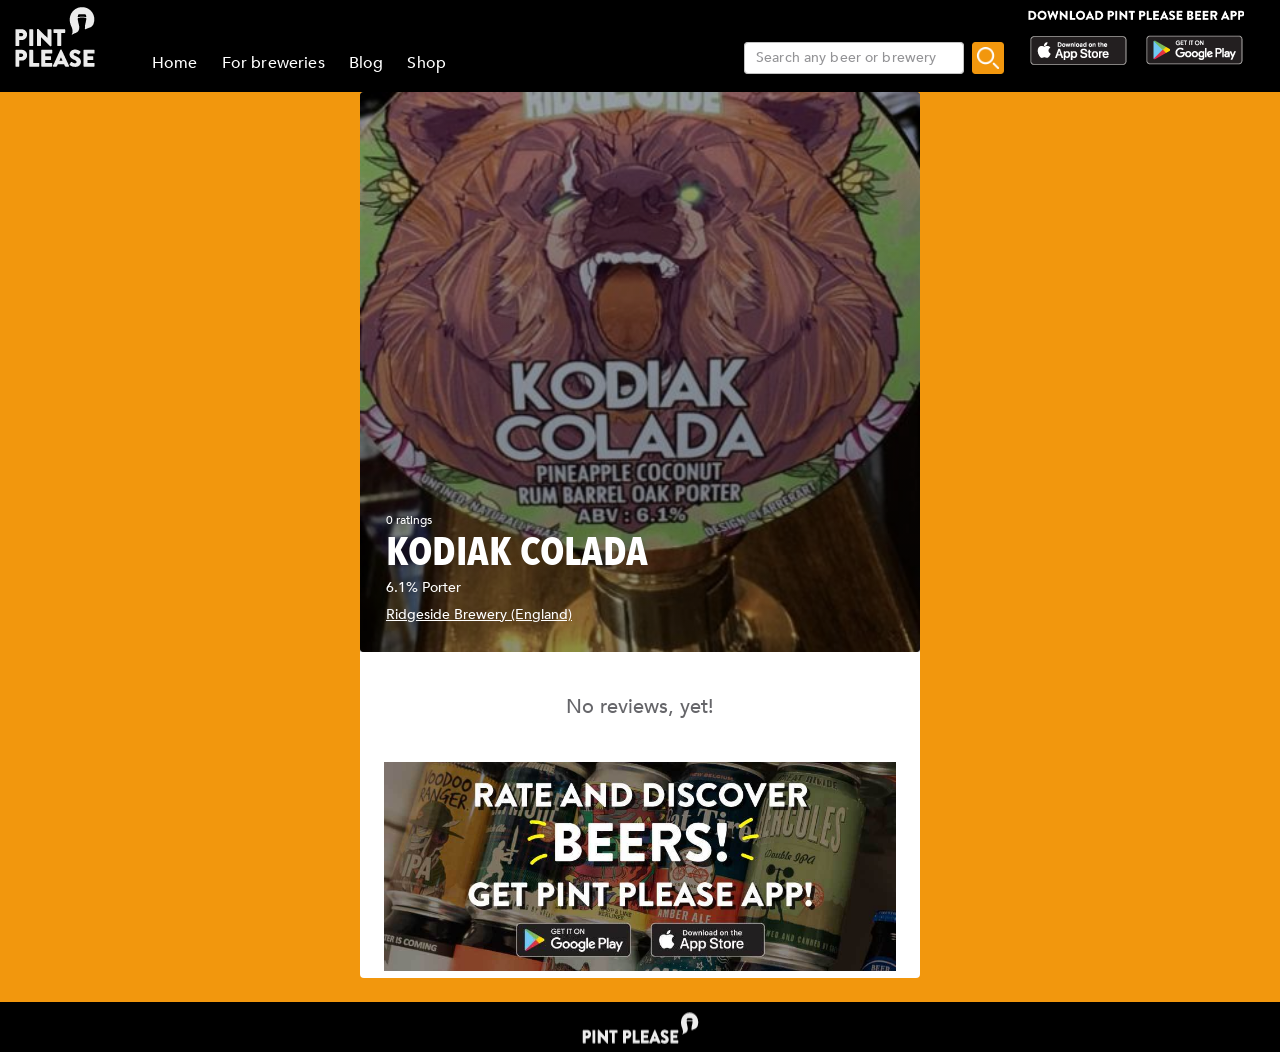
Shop (426, 63)
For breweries (273, 63)
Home (175, 63)
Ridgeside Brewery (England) (479, 614)
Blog (366, 63)
